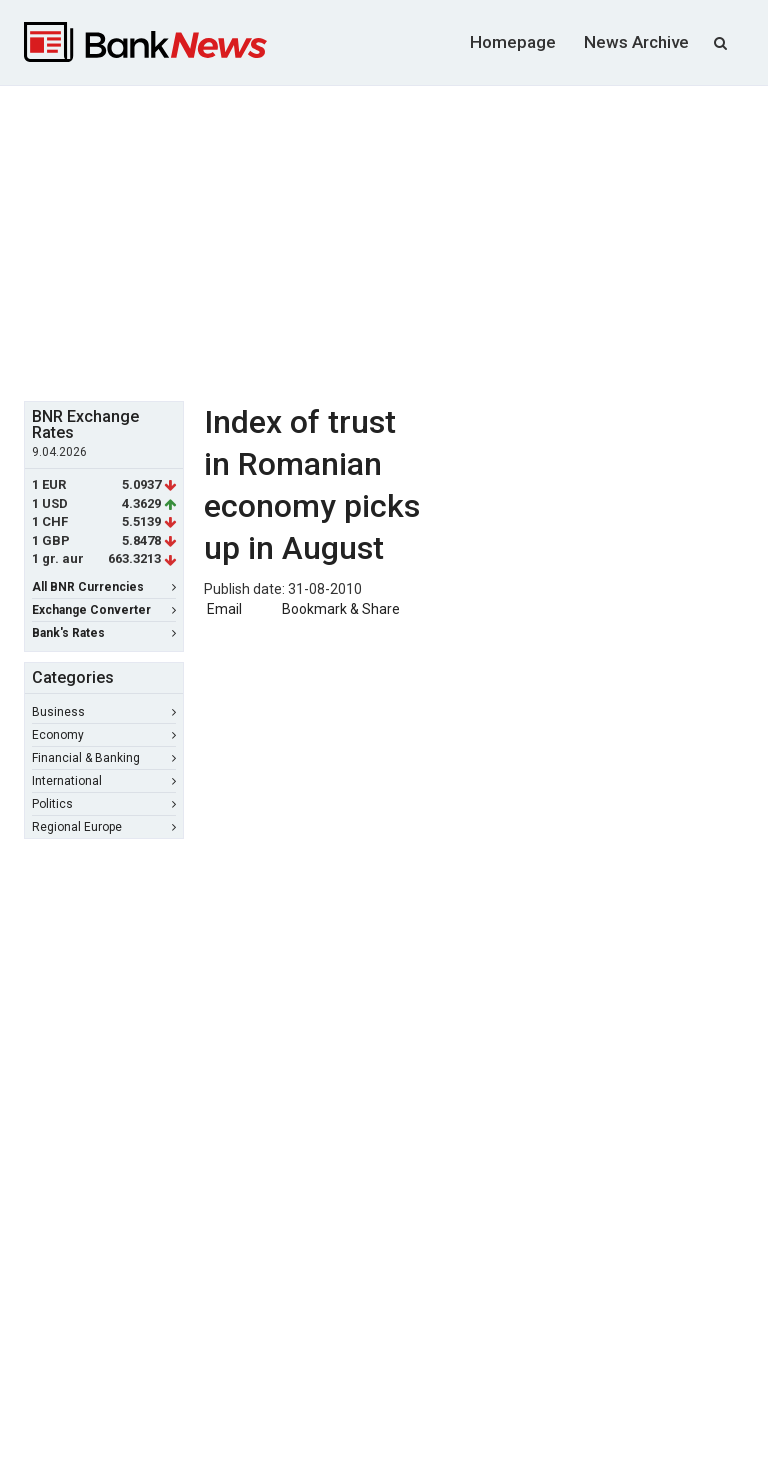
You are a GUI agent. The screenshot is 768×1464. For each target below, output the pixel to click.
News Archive (636, 42)
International (104, 781)
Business (104, 712)
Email (223, 609)
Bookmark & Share (341, 609)
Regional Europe (104, 827)
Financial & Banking (104, 758)
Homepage (513, 42)
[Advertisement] (396, 241)
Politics (104, 804)
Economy (104, 735)
